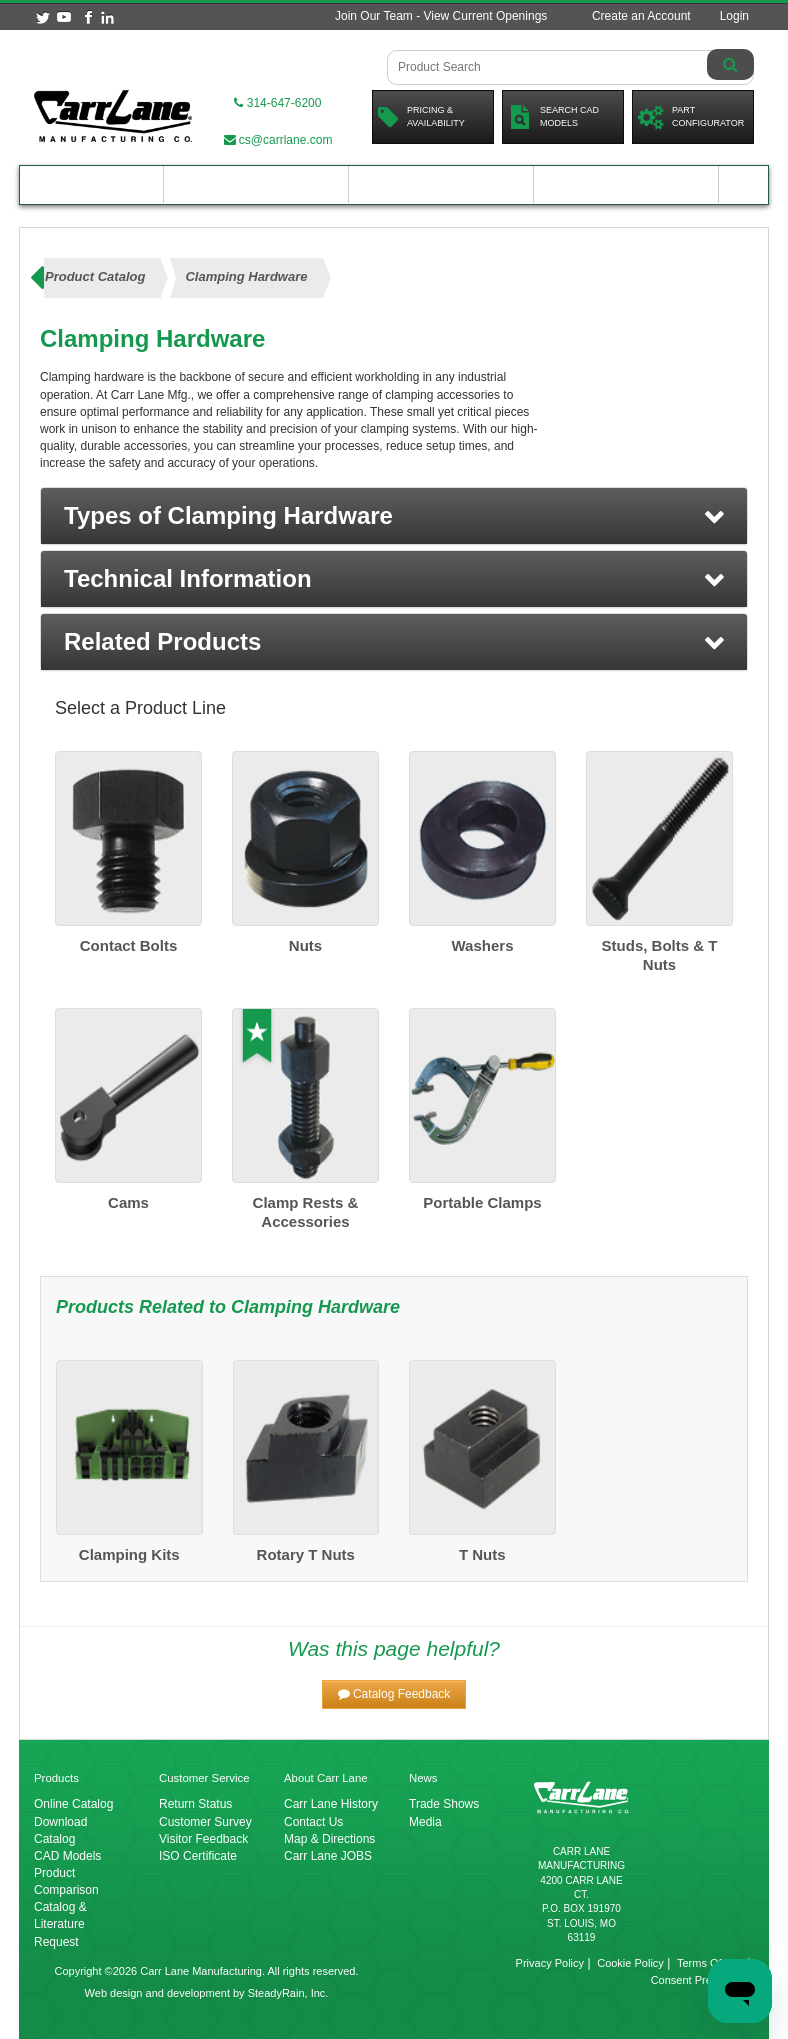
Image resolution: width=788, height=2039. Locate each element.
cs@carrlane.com (278, 140)
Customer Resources (441, 184)
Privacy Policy (550, 1963)
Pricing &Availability (421, 117)
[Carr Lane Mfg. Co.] (113, 116)
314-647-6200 (277, 103)
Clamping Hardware (315, 1307)
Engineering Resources (256, 184)
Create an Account (641, 16)
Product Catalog (92, 184)
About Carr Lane (626, 184)
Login (734, 16)
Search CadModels (553, 117)
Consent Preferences (702, 1980)
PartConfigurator (691, 117)
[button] (394, 516)
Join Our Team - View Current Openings (441, 16)
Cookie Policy (630, 1963)
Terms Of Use (710, 1963)
